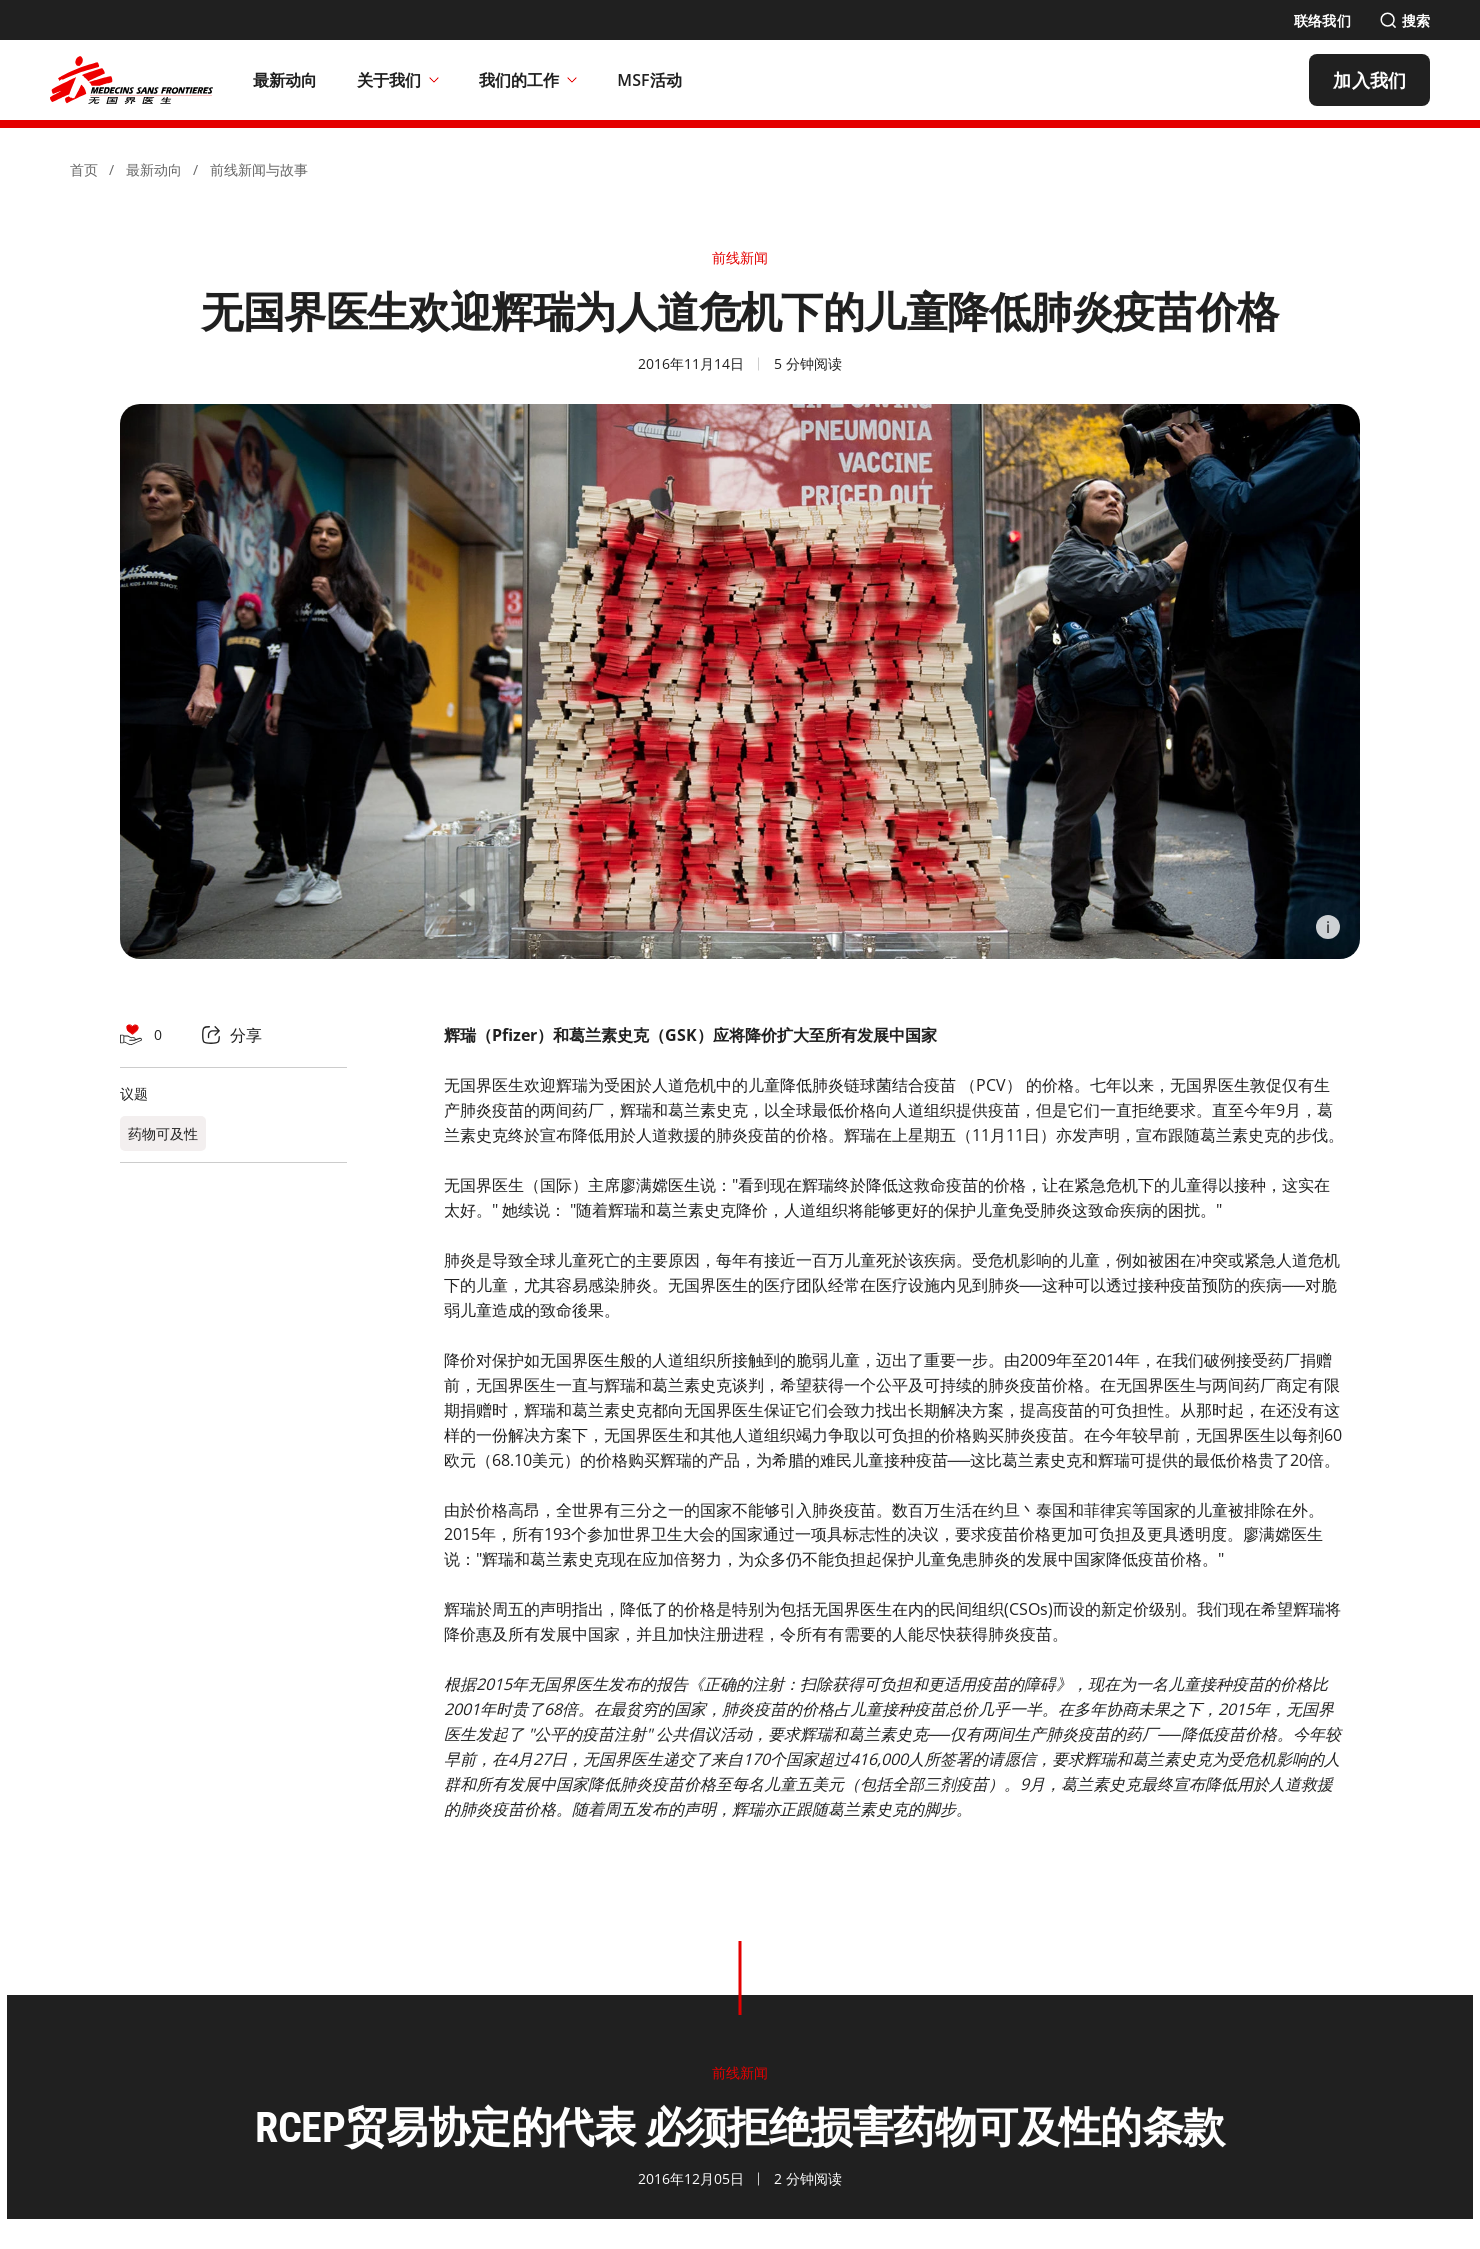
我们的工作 (528, 80)
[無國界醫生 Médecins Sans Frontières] (131, 80)
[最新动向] (285, 80)
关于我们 (398, 80)
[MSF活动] (649, 80)
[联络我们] (1322, 20)
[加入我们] (1369, 80)
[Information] (1328, 927)
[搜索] (1404, 20)
